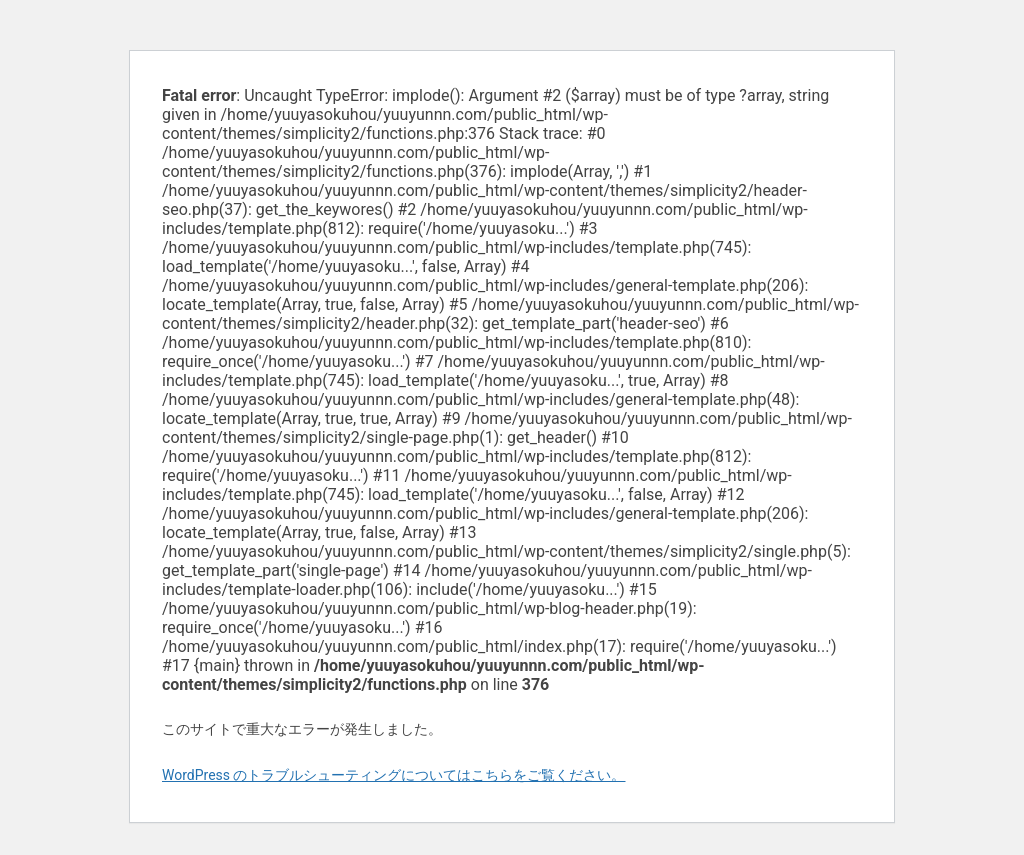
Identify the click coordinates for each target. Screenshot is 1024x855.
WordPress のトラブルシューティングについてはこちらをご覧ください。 (394, 775)
